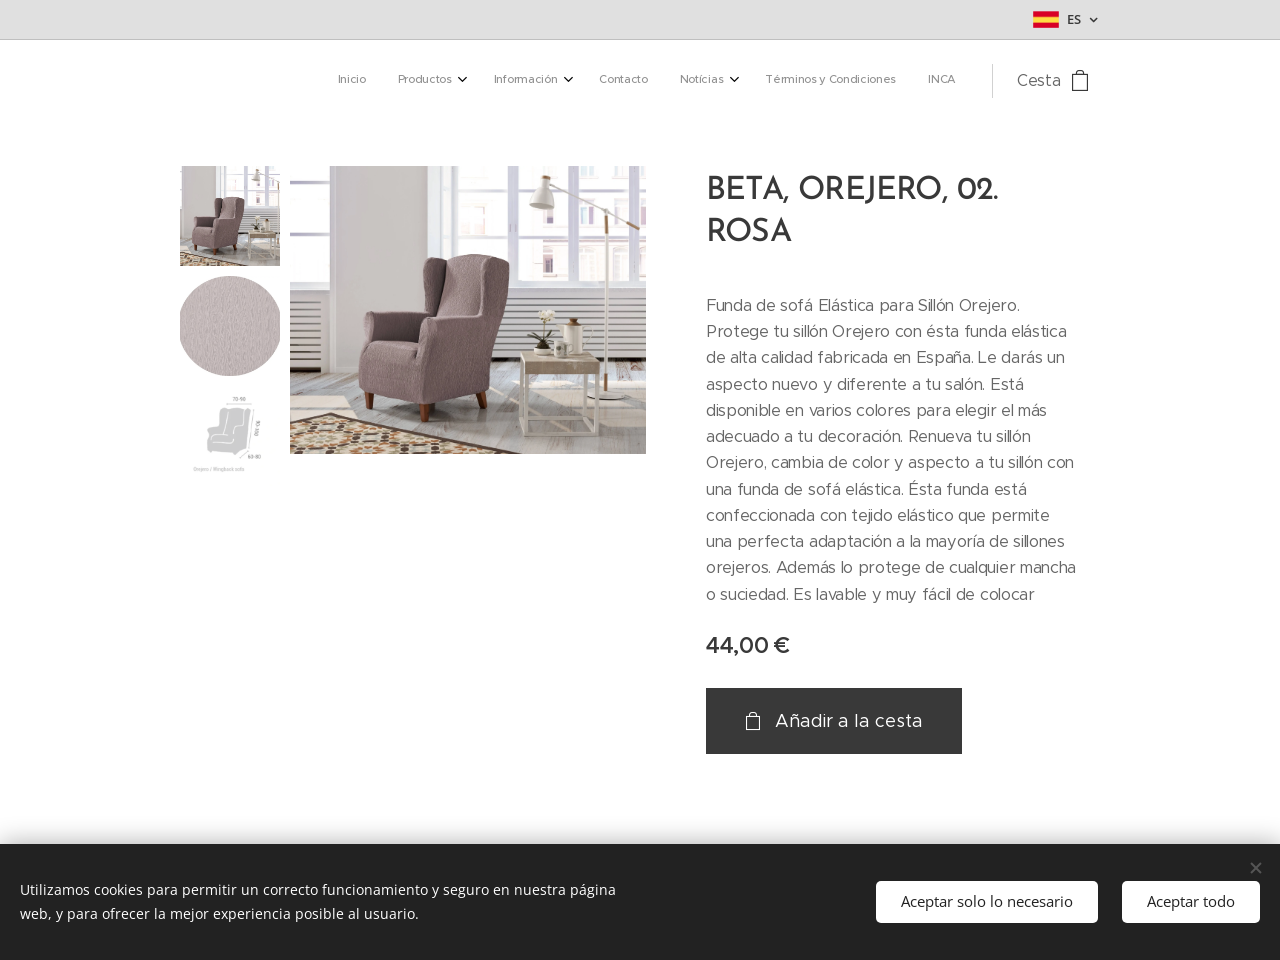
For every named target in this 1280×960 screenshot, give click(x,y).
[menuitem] (739, 81)
